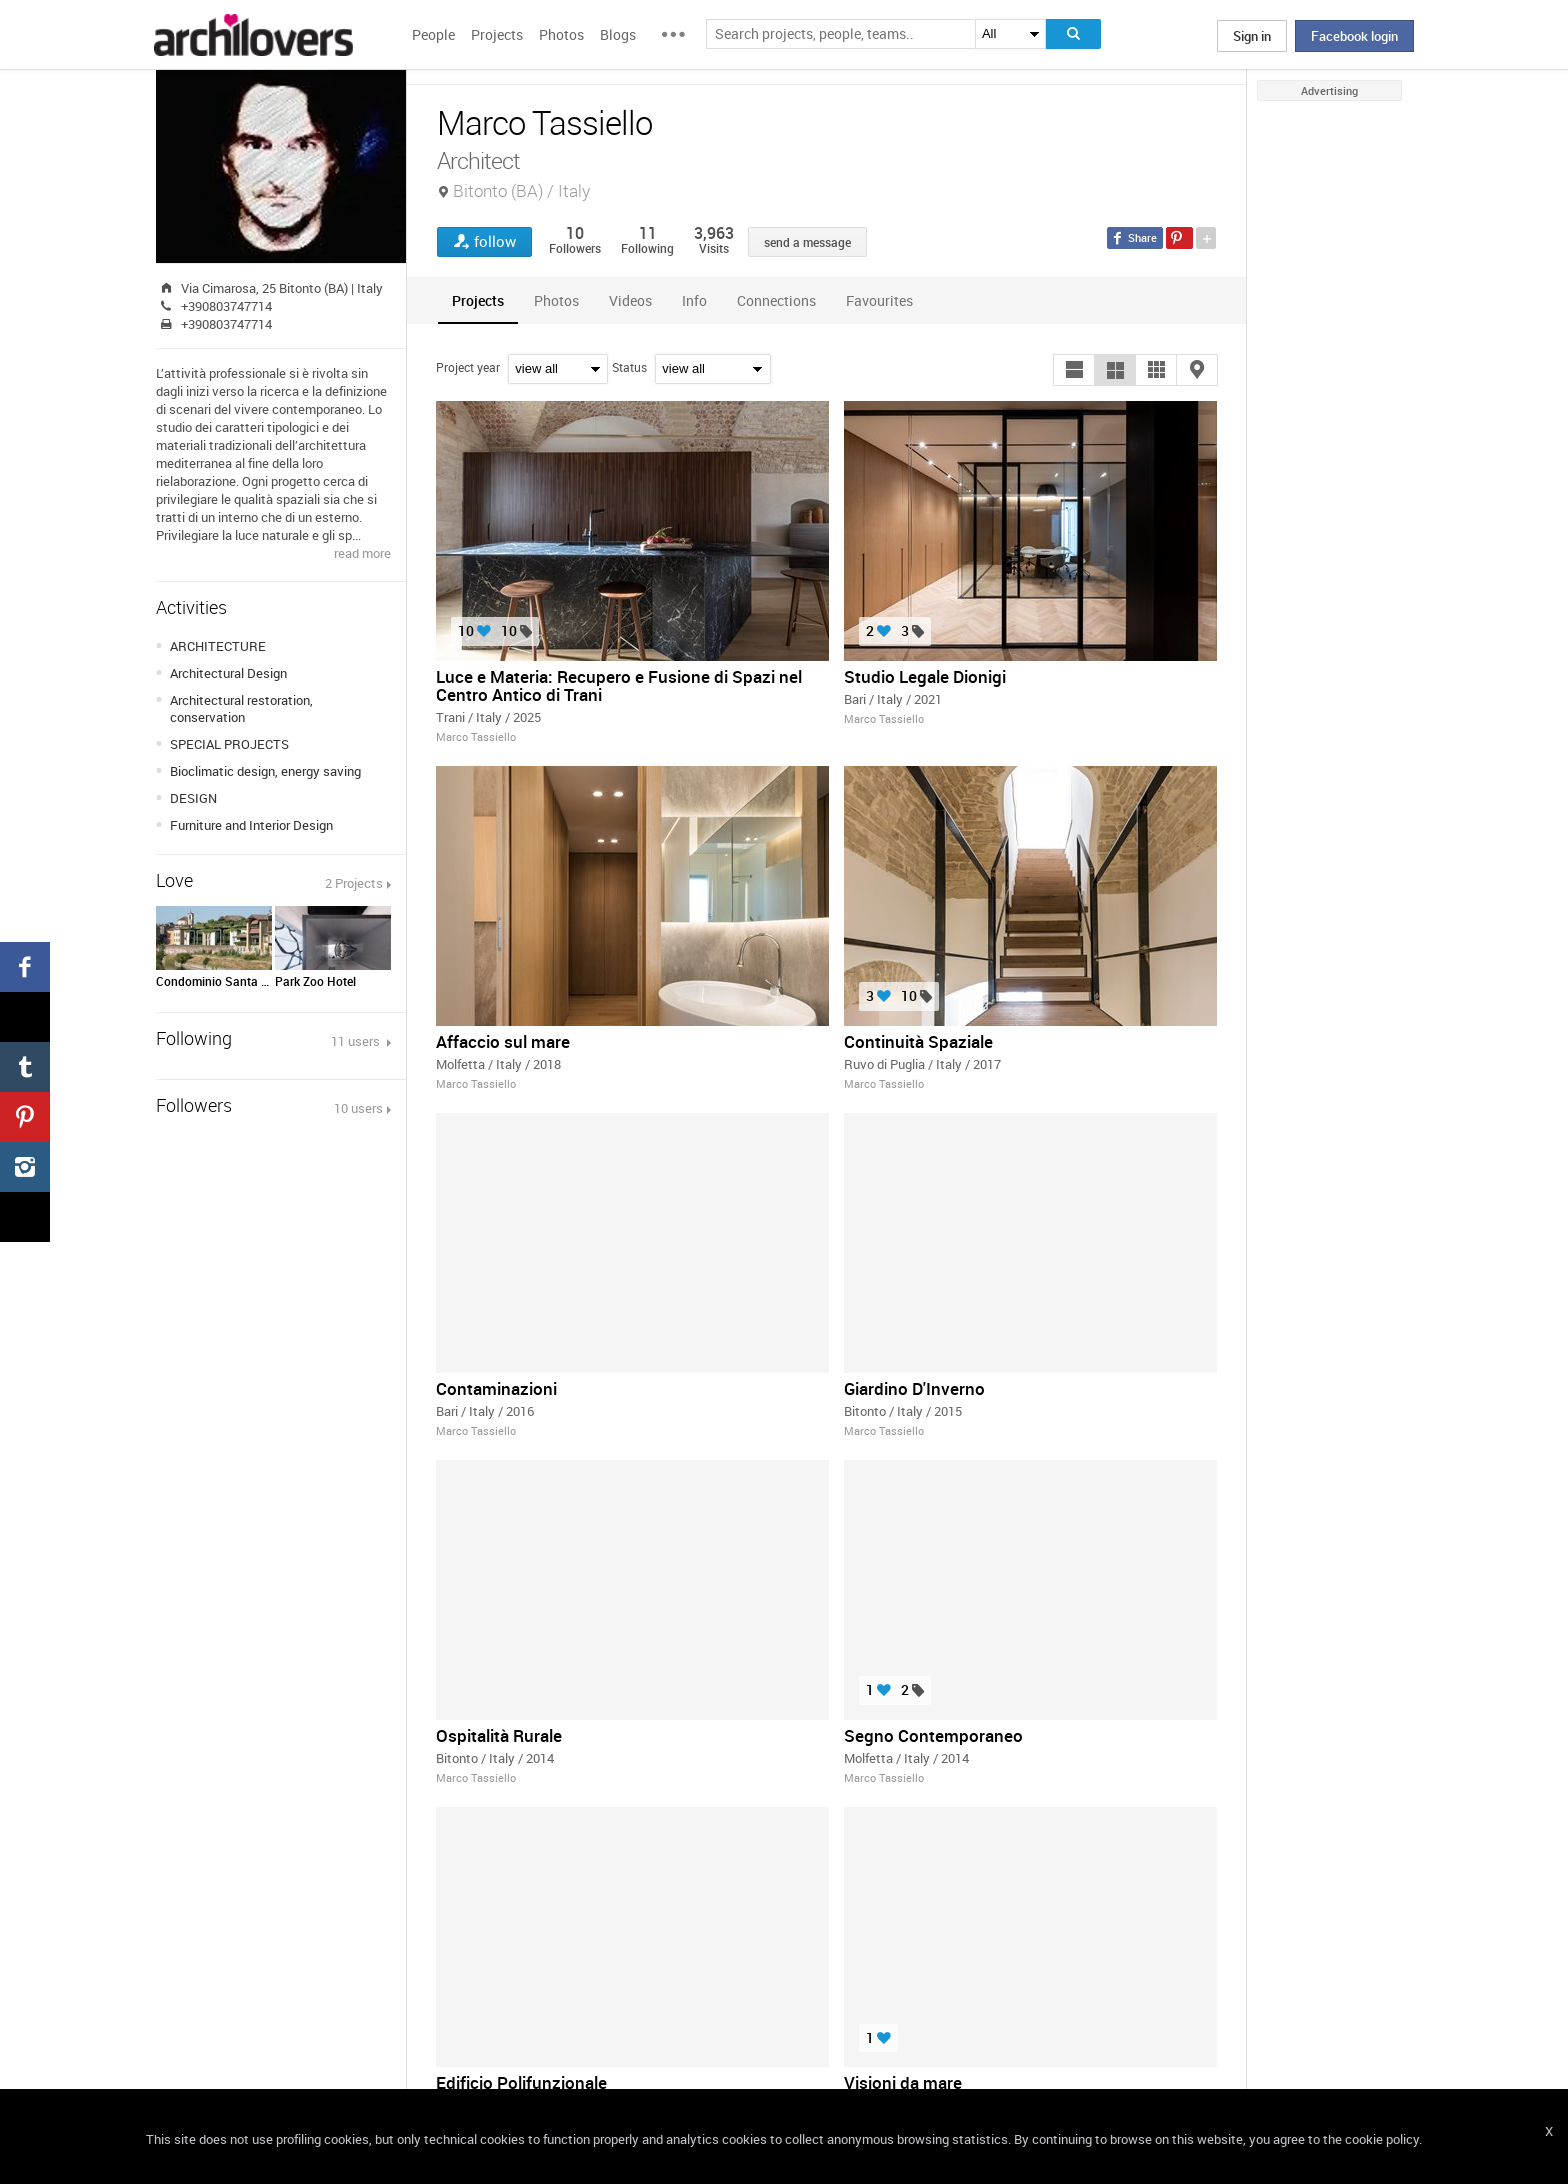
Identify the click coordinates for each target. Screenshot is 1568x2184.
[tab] (478, 300)
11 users (357, 1041)
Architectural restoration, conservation (241, 708)
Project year (468, 367)
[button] (1074, 370)
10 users (358, 1108)
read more (362, 553)
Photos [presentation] (556, 300)
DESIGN (193, 798)
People (433, 34)
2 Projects (354, 883)
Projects (497, 34)
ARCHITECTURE (218, 646)
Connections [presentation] (776, 300)
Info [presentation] (694, 300)
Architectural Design (228, 673)
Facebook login (1354, 36)
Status (629, 367)
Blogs (618, 34)
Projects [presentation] (478, 300)
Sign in (1252, 36)
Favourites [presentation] (879, 300)
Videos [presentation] (630, 300)
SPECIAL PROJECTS (229, 744)
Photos (561, 34)
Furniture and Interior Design (251, 825)
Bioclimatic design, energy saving (265, 771)
